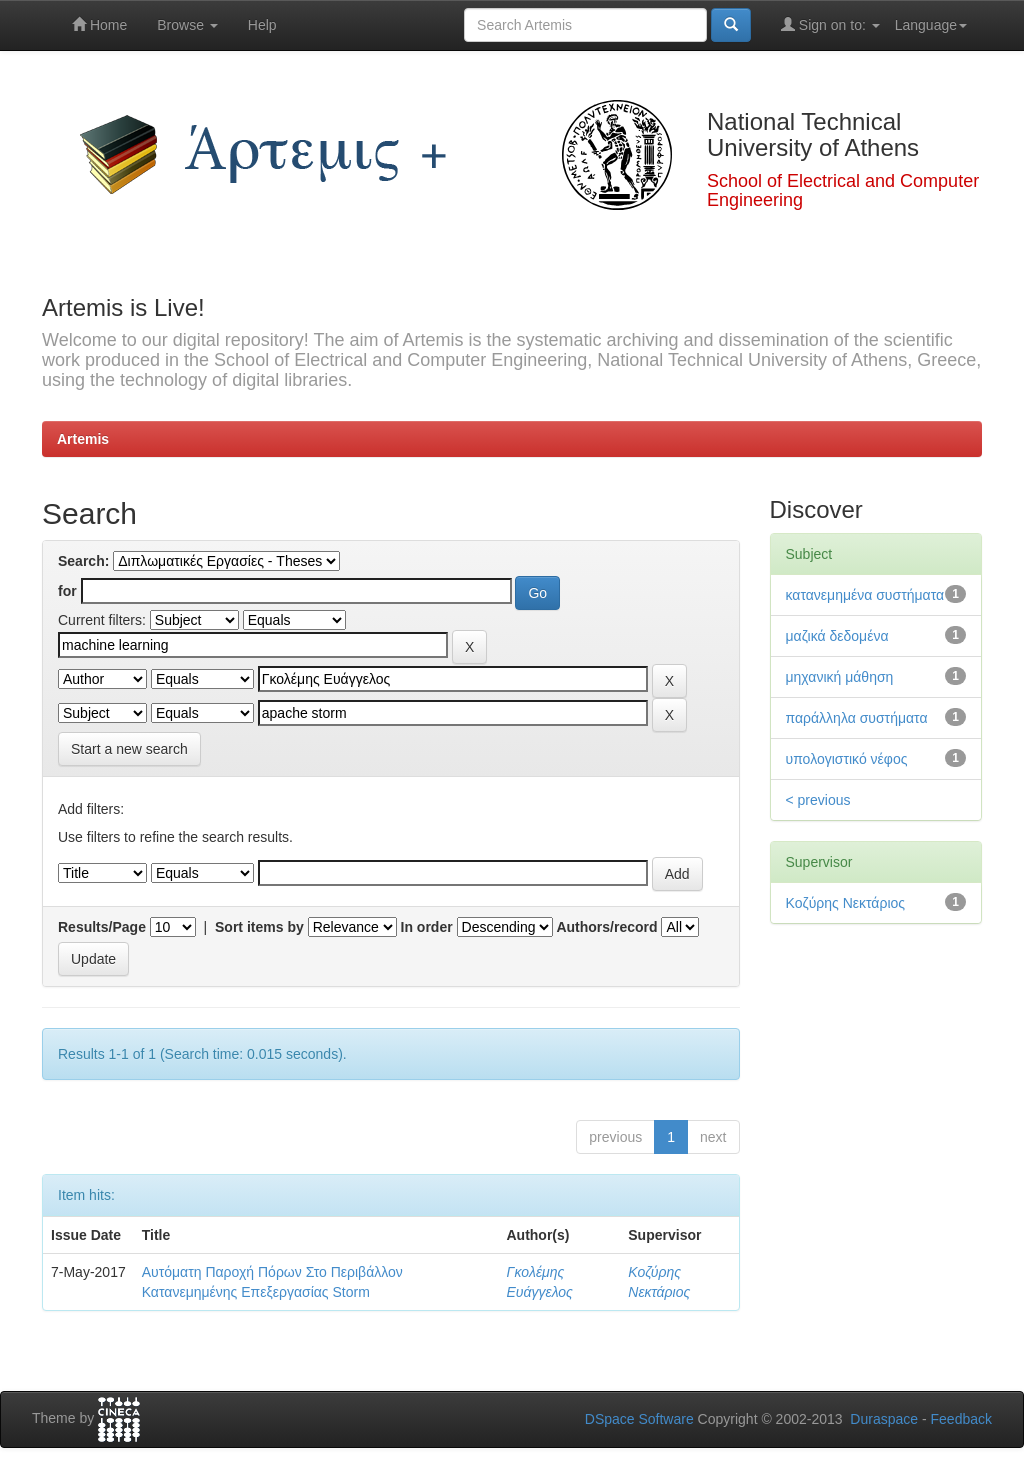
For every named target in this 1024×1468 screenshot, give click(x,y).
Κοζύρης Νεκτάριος (846, 903)
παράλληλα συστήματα (857, 718)
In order (427, 927)
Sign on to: (830, 24)
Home (99, 24)
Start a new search (129, 749)
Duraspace (884, 1419)
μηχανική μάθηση (840, 677)
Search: (83, 561)
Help (262, 25)
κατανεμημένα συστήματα (865, 595)
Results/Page (102, 927)
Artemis (83, 439)
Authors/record (606, 927)
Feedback (961, 1419)
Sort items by (259, 927)
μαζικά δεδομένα (837, 636)
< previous (818, 800)
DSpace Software (639, 1419)
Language (931, 25)
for (67, 591)
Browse (187, 25)
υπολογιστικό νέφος (847, 759)
